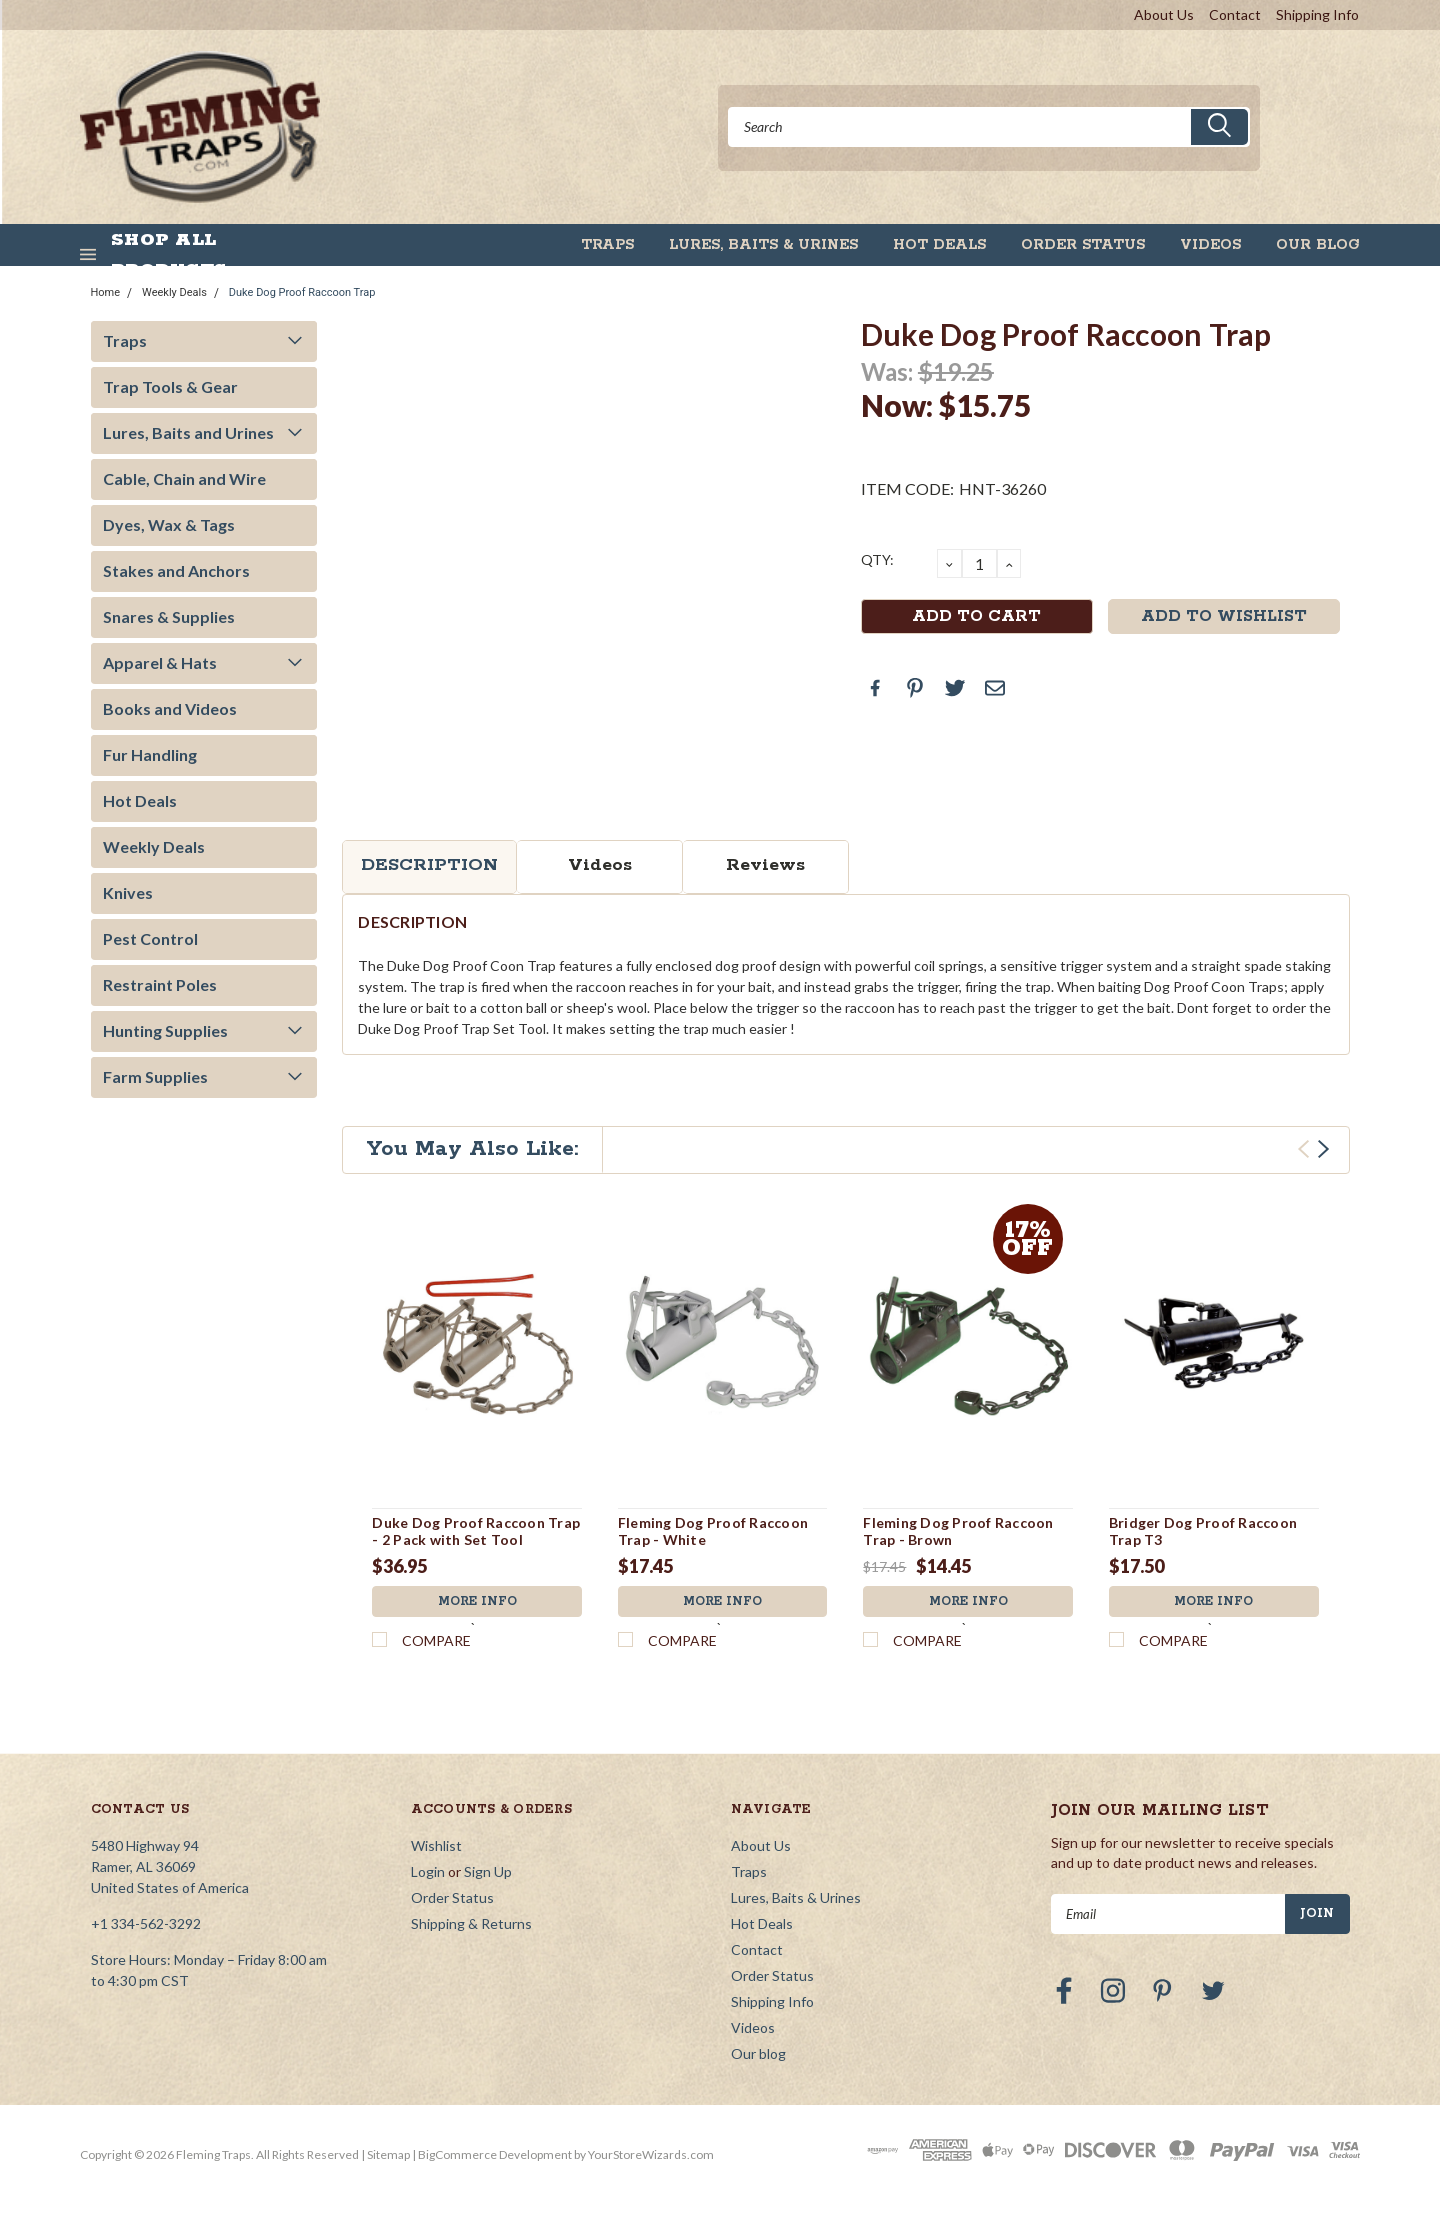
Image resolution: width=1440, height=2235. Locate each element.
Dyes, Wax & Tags (169, 524)
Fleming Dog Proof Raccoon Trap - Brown (958, 1531)
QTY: (877, 559)
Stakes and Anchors (176, 570)
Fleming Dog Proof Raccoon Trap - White (713, 1531)
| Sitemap (385, 2154)
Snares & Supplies (169, 616)
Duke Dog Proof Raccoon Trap (302, 292)
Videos (1210, 245)
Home (106, 292)
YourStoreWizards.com (651, 2154)
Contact (1235, 14)
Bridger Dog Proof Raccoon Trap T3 (1203, 1531)
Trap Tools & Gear (170, 386)
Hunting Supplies (165, 1030)
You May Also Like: (472, 1149)
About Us (1164, 14)
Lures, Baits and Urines (188, 432)
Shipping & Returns (471, 1923)
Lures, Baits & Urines (763, 245)
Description (429, 865)
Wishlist (436, 1845)
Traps (607, 245)
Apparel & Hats (160, 662)
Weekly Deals (174, 292)
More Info (477, 1601)
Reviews (765, 865)
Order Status (1083, 245)
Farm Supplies (155, 1076)
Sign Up (488, 1871)
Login (428, 1871)
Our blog (1318, 245)
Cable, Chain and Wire (184, 478)
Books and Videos (170, 708)
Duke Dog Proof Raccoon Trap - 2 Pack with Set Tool (476, 1531)
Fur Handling (150, 754)
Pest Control (150, 938)
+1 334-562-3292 (146, 1923)
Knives (128, 892)
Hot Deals (939, 245)
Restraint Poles (160, 984)
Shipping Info (1317, 14)
